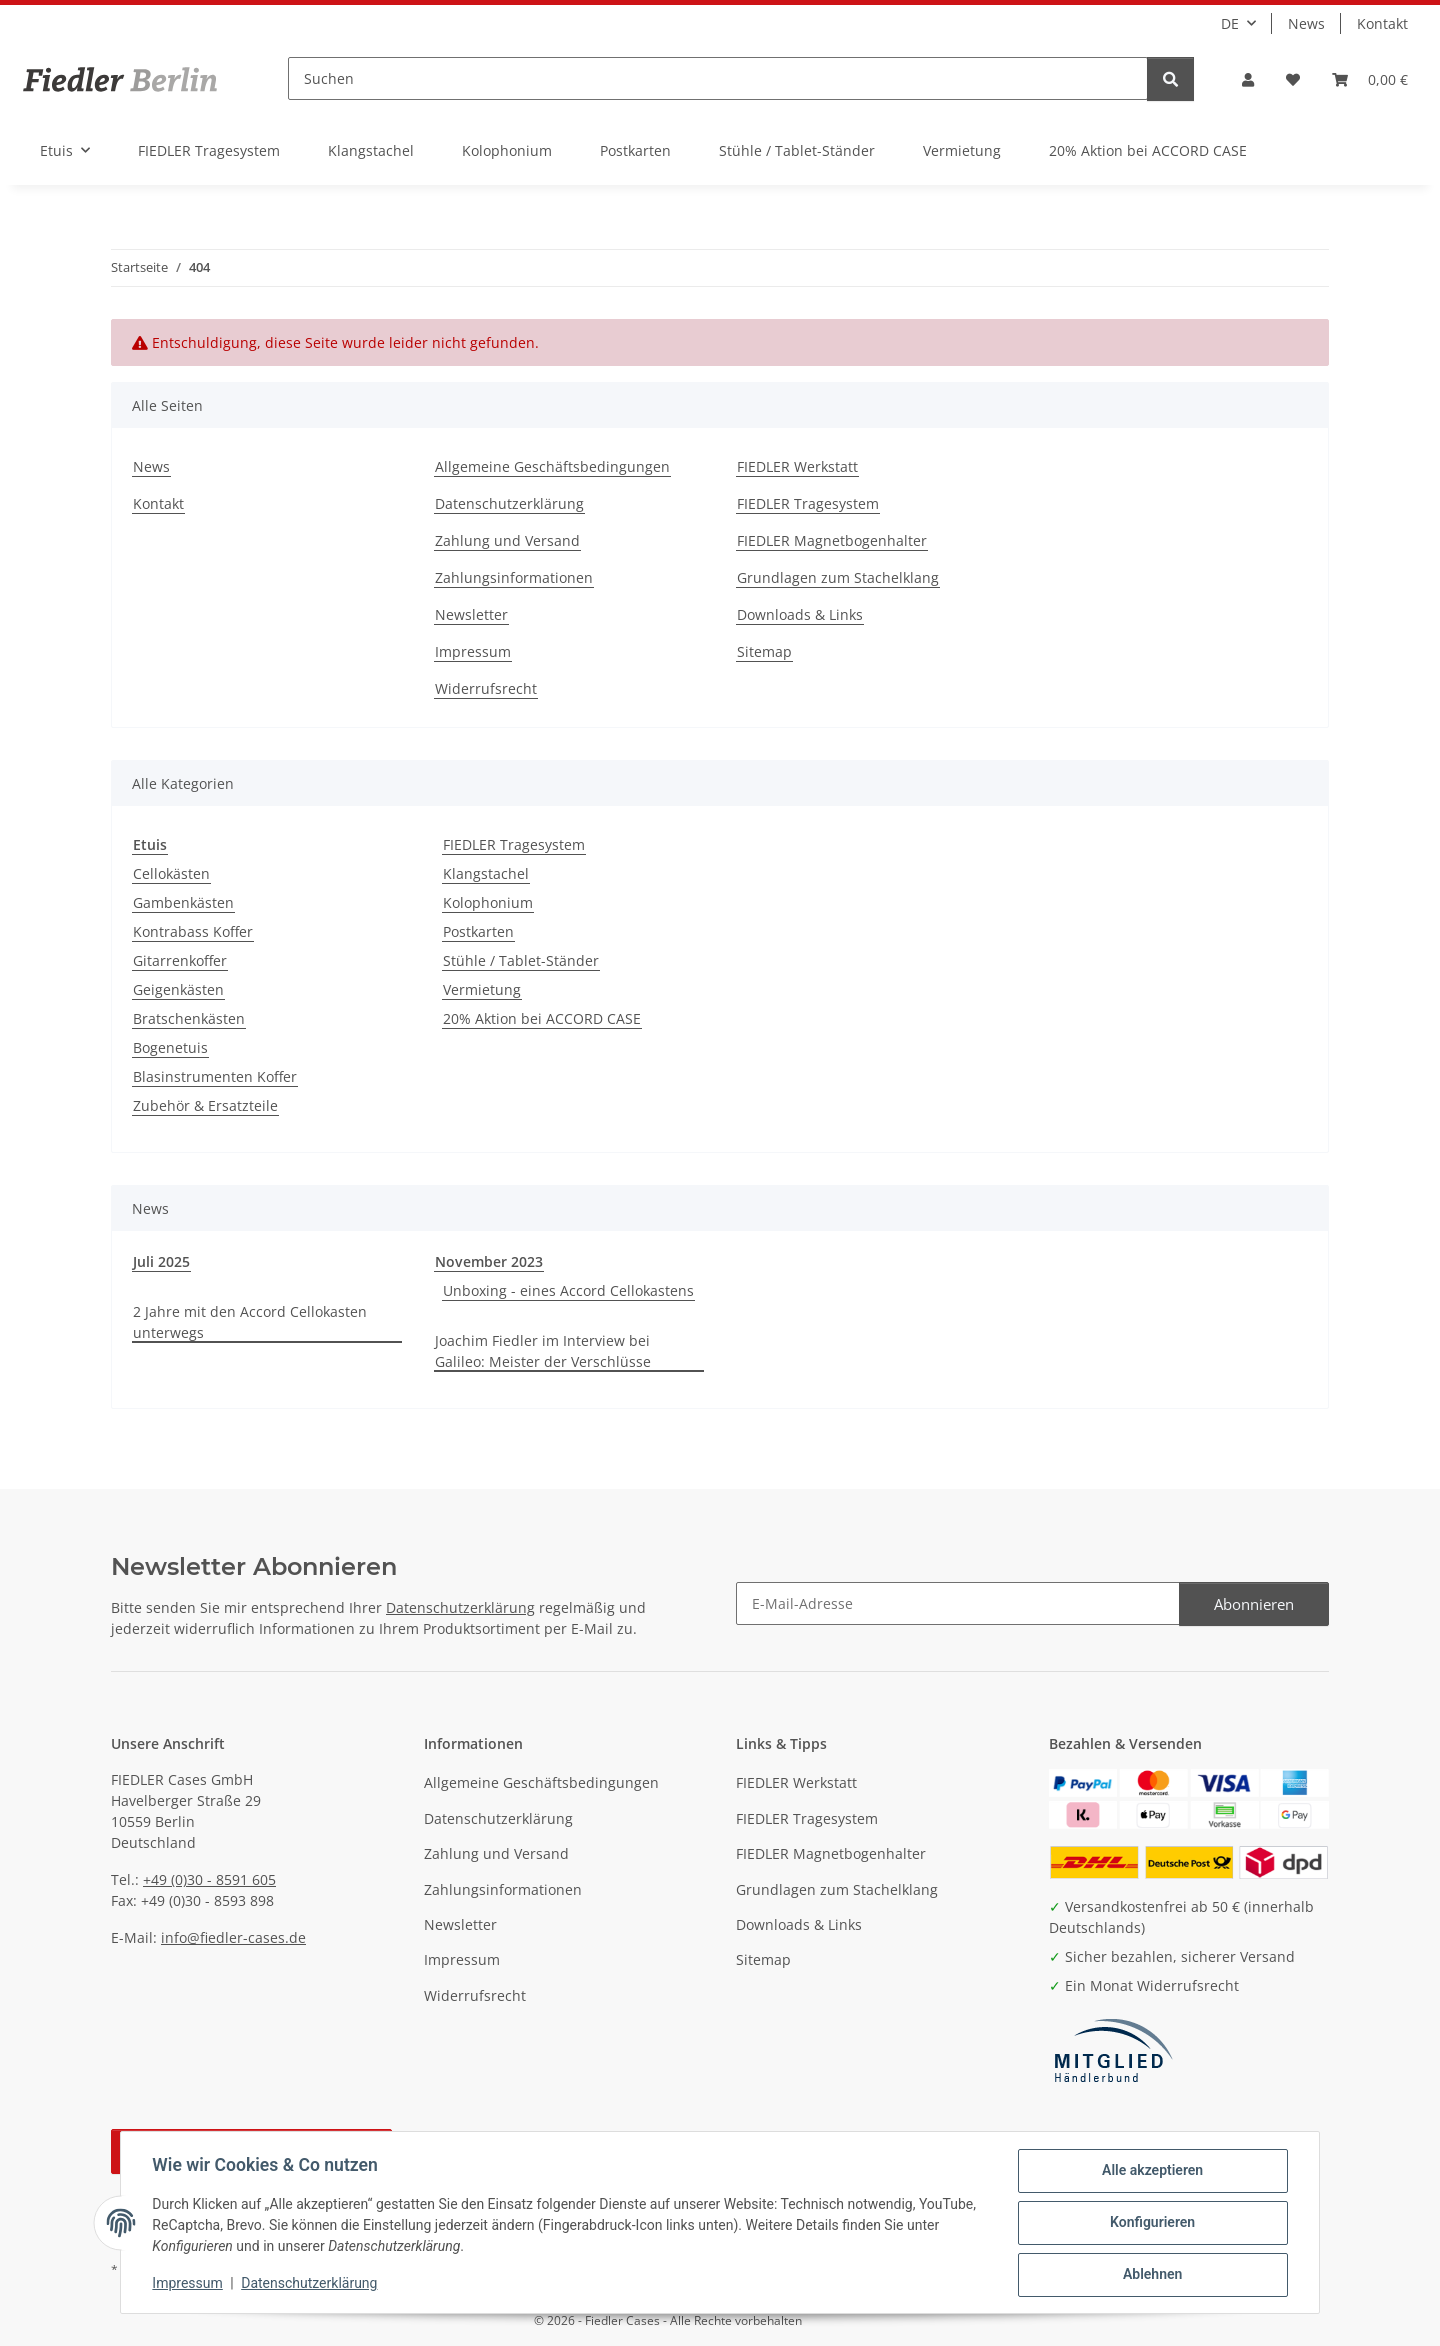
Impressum (188, 2284)
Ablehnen (1151, 2275)
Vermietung (482, 989)
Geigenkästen (178, 989)
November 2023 (489, 1261)
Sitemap (764, 651)
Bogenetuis (170, 1047)
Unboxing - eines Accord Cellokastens (568, 1290)
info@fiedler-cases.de (233, 1937)
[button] (1248, 79)
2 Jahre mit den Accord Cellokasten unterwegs (250, 1322)
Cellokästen (171, 873)
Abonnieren (1254, 1604)
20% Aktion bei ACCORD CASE (542, 1018)
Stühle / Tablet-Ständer (521, 960)
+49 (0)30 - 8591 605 (209, 1879)
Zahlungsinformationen (514, 577)
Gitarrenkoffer (180, 960)
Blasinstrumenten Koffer (215, 1076)
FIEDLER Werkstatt (797, 466)
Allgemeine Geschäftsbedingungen (552, 466)
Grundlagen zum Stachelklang (838, 577)
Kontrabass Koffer (193, 931)
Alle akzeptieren (1151, 2171)
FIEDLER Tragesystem (808, 503)
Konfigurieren (1151, 2223)
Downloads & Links (800, 614)
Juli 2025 (161, 1261)
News (1306, 23)
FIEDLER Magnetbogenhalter (832, 540)
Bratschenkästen (189, 1018)
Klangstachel (486, 873)
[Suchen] (718, 78)
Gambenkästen (183, 902)
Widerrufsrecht (486, 688)
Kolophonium (488, 902)
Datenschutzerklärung (310, 2284)
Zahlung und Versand (507, 540)
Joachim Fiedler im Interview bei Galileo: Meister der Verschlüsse (543, 1351)
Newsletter (471, 614)
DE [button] (1230, 23)
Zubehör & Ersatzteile (205, 1105)
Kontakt (1382, 23)
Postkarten (478, 931)
